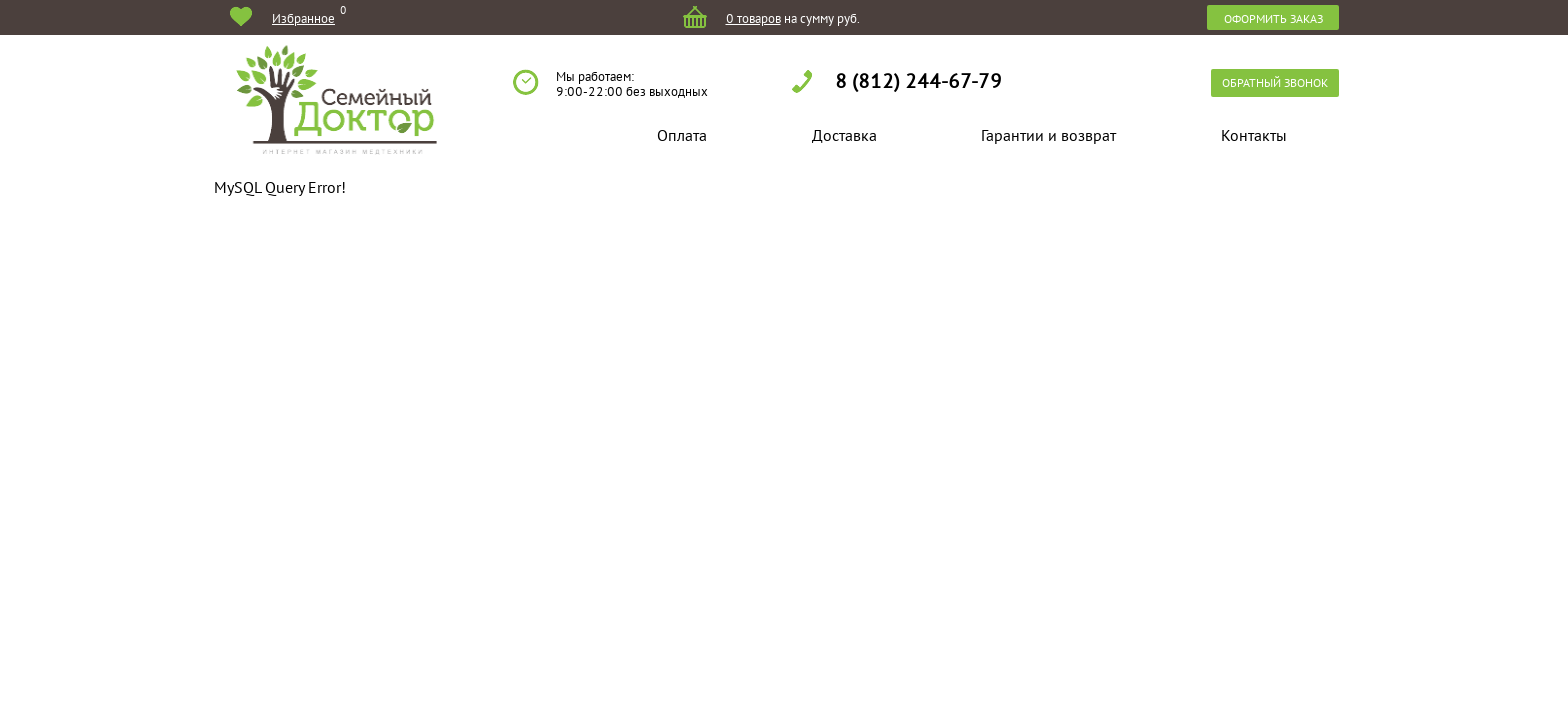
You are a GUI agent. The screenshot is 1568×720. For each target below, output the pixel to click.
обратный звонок (1275, 82)
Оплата (682, 135)
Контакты (1254, 135)
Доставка (844, 135)
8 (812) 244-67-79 (918, 80)
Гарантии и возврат (1048, 135)
